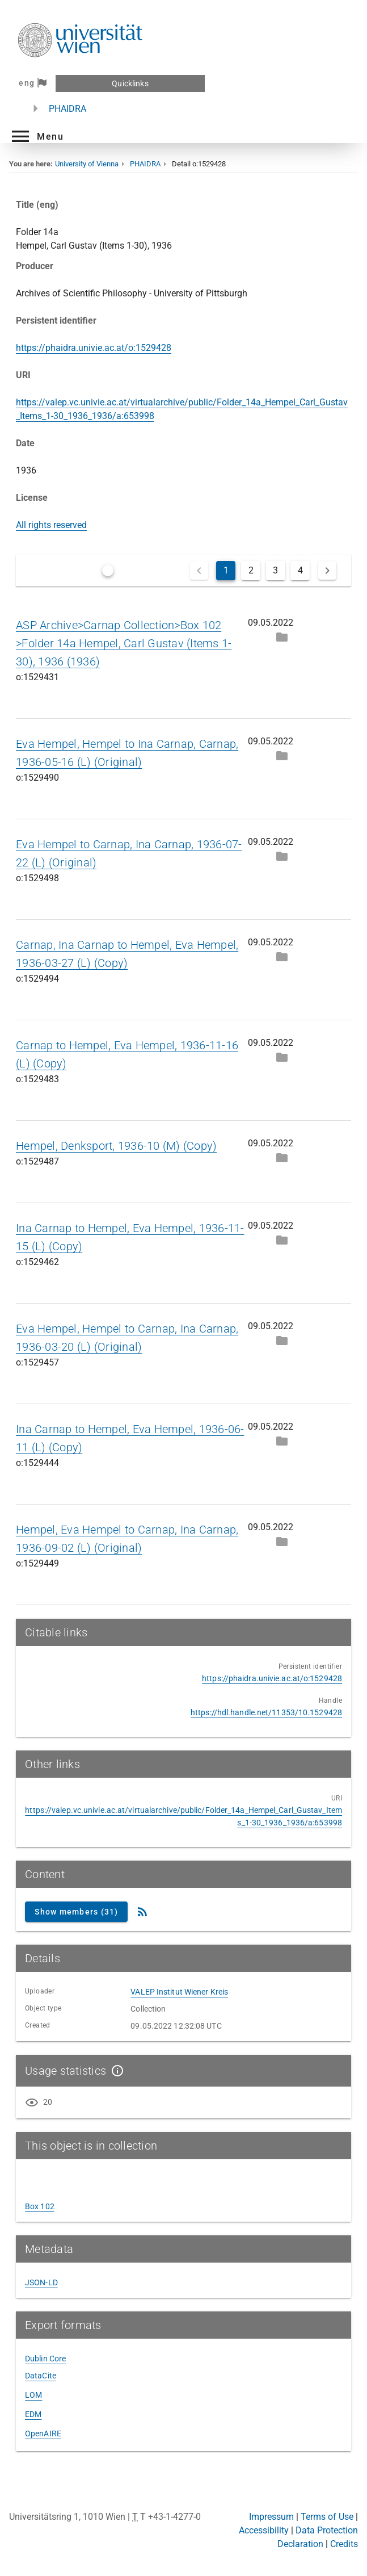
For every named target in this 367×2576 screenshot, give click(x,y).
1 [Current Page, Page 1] (226, 570)
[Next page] (327, 571)
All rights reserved (51, 525)
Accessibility (264, 2530)
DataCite (40, 2375)
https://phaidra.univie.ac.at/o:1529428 (93, 347)
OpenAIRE (43, 2433)
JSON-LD (41, 2282)
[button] (36, 136)
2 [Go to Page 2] (251, 570)
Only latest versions (138, 570)
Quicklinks (130, 83)
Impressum (271, 2516)
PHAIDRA (67, 108)
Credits (344, 2544)
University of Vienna (87, 164)
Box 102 (39, 2206)
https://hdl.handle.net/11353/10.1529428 (266, 1712)
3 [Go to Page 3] (275, 570)
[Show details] (115, 2070)
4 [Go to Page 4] (300, 570)
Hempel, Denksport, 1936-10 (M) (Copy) (116, 1146)
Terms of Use (327, 2516)
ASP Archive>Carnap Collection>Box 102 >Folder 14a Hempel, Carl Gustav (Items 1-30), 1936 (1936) (123, 643)
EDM (33, 2414)
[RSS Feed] (142, 1911)
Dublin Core (45, 2358)
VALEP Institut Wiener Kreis (179, 1991)
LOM (33, 2394)
